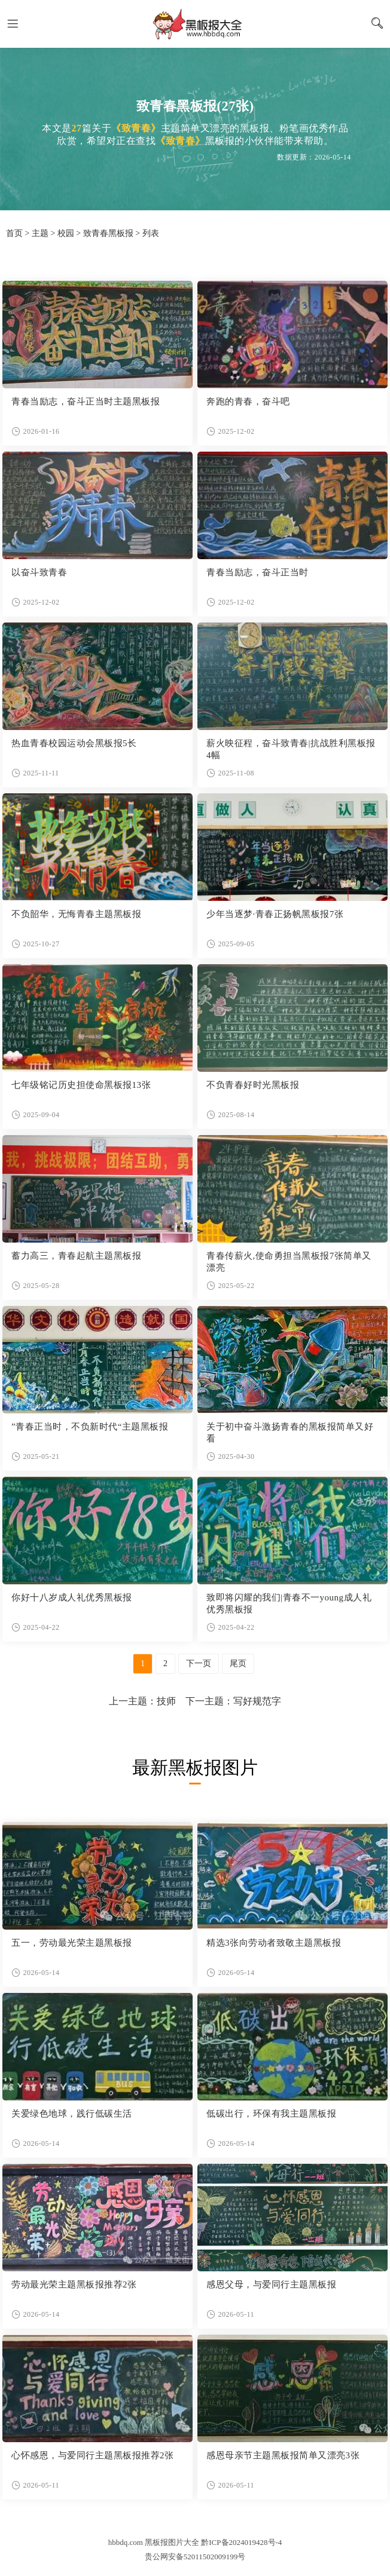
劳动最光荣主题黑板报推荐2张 (74, 2284)
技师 (166, 1701)
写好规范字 (257, 1701)
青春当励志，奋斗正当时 (257, 572)
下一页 (198, 1663)
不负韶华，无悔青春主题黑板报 (76, 914)
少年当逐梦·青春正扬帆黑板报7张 (274, 914)
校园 (65, 233)
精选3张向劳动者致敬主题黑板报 (273, 1943)
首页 (14, 233)
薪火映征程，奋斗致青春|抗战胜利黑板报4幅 (291, 749)
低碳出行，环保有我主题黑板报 (271, 2113)
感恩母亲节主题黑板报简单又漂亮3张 (282, 2455)
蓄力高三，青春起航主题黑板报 (76, 1256)
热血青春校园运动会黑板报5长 (74, 743)
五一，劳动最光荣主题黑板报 (71, 1943)
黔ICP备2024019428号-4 (241, 2542)
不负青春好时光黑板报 (252, 1085)
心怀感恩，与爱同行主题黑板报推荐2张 (92, 2455)
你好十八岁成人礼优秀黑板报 (71, 1597)
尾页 (238, 1663)
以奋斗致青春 (39, 572)
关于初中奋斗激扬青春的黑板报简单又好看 (289, 1432)
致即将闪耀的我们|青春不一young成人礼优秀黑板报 (288, 1603)
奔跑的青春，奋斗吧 (248, 401)
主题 (40, 233)
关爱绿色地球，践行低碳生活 (71, 2113)
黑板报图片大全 (195, 24)
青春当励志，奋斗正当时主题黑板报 (85, 401)
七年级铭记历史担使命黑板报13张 (81, 1085)
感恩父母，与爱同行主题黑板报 (271, 2284)
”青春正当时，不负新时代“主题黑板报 (89, 1426)
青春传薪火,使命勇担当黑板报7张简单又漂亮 (288, 1261)
